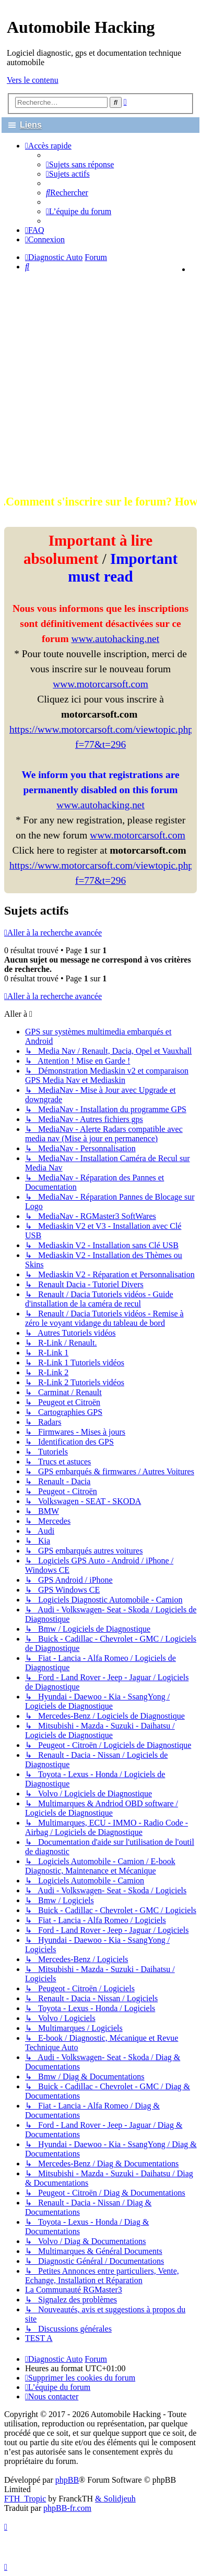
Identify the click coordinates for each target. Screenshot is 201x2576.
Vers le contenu (32, 80)
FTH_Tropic (25, 2498)
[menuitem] (80, 164)
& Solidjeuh (115, 2498)
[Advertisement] (100, 382)
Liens (31, 124)
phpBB (67, 2479)
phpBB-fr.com (67, 2508)
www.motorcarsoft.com (100, 684)
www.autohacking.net (115, 638)
